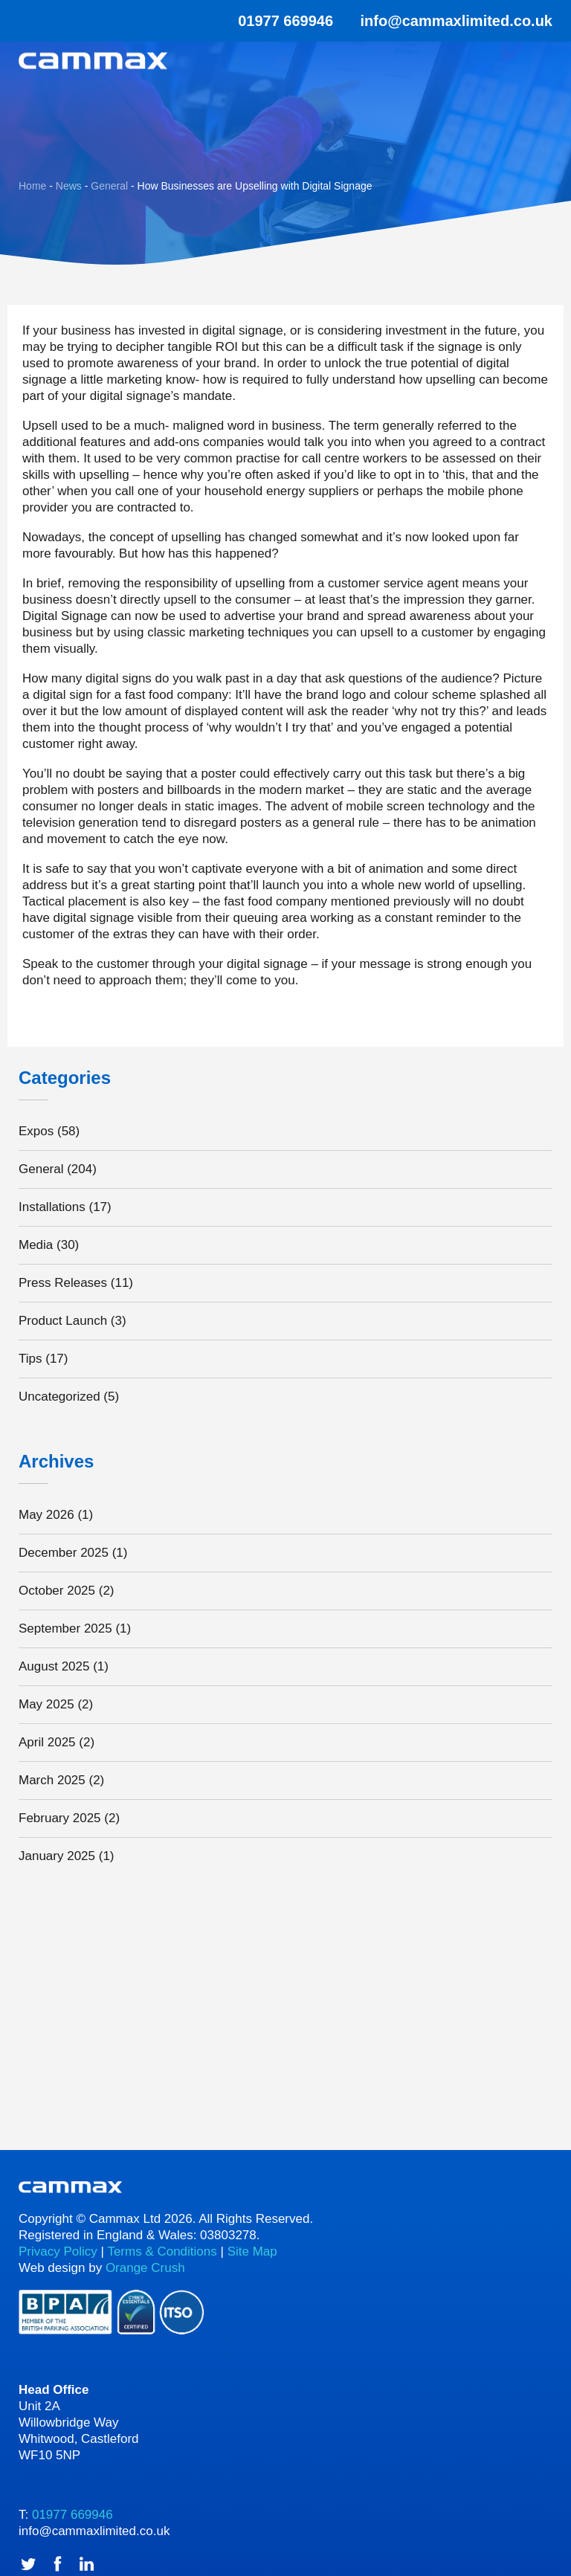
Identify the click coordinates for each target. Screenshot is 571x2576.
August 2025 (54, 1666)
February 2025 (60, 1818)
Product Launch (63, 1321)
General (41, 1169)
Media (36, 1245)
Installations (52, 1207)
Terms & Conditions (161, 2251)
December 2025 (64, 1553)
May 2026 (46, 1515)
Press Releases (63, 1283)
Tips (30, 1359)
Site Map (252, 2251)
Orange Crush (145, 2268)
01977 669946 (275, 21)
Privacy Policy (58, 2251)
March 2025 (52, 1780)
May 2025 (46, 1704)
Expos (36, 1131)
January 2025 (57, 1856)
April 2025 (47, 1742)
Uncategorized (59, 1396)
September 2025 (65, 1628)
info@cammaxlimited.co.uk (456, 21)
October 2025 (57, 1591)
